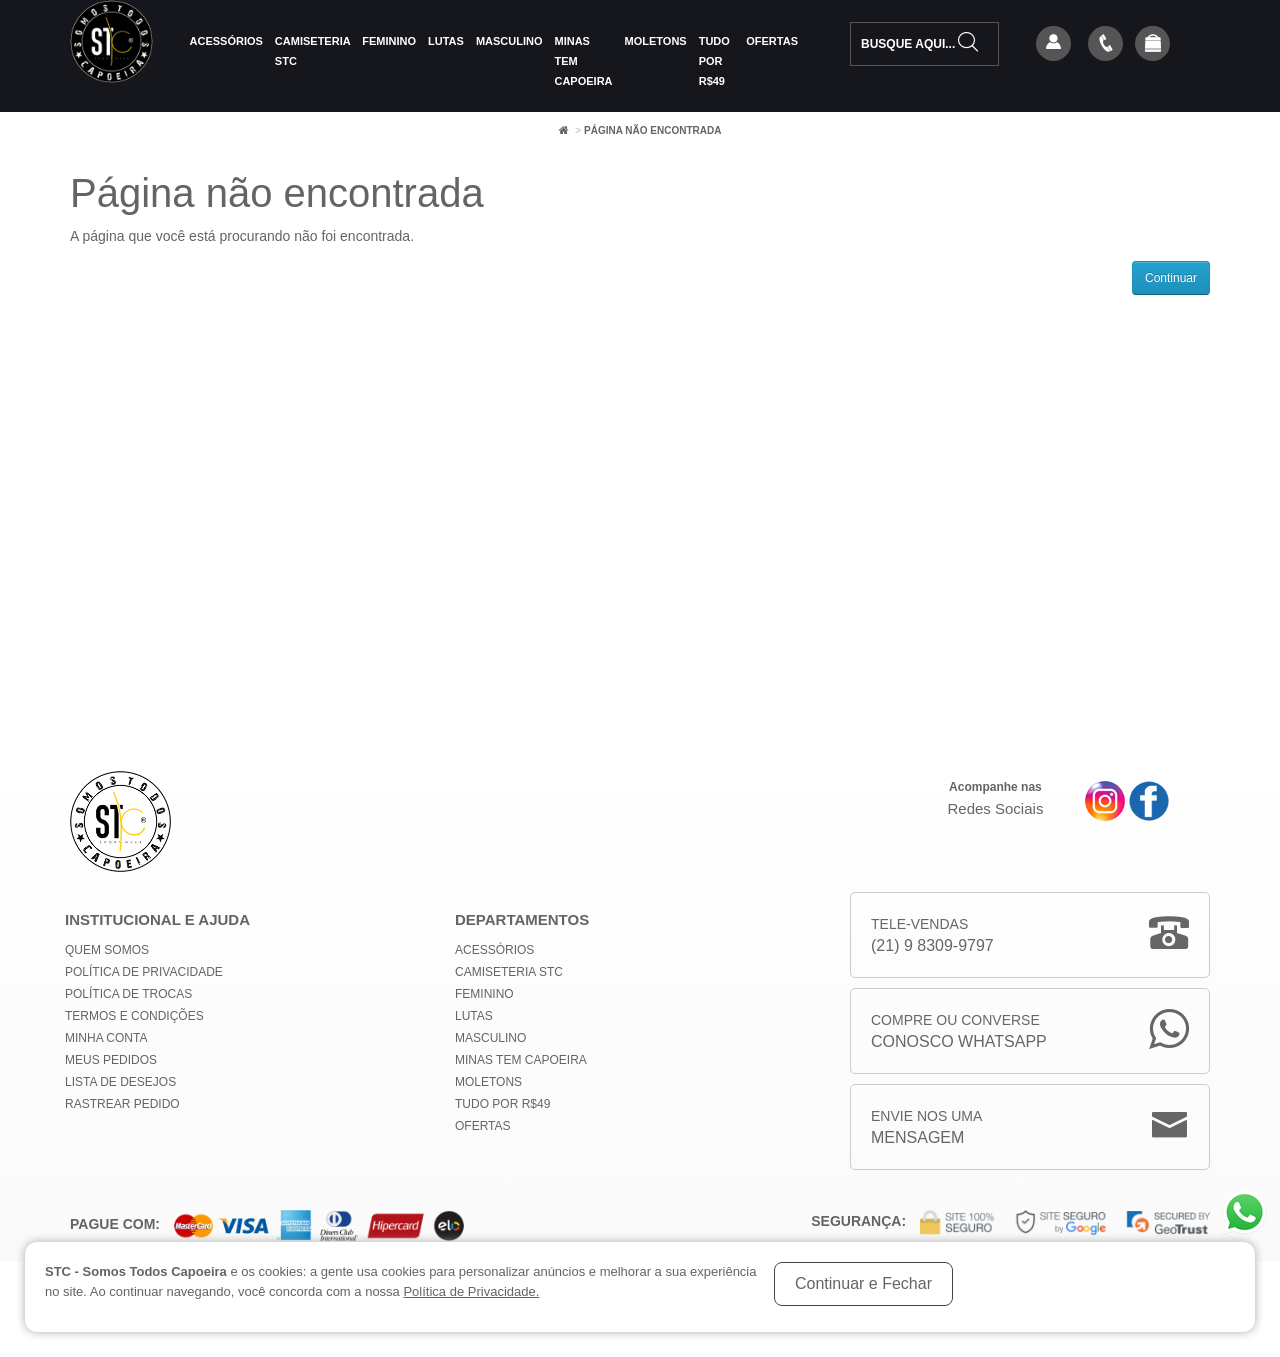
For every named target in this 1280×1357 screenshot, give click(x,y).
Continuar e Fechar (863, 1283)
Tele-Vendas (932, 936)
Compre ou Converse (959, 1032)
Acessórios (226, 41)
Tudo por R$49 (714, 61)
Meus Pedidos (111, 1060)
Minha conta (106, 1038)
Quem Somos (107, 950)
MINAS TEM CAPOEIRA (583, 61)
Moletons (656, 41)
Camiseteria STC (312, 51)
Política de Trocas (128, 994)
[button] (1153, 45)
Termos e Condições (134, 1016)
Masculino (509, 41)
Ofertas (772, 41)
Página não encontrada (652, 130)
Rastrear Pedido (122, 1104)
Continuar (1171, 278)
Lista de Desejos (120, 1082)
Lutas (446, 41)
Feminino (389, 41)
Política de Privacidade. (471, 1291)
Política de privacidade (144, 972)
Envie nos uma (926, 1128)
